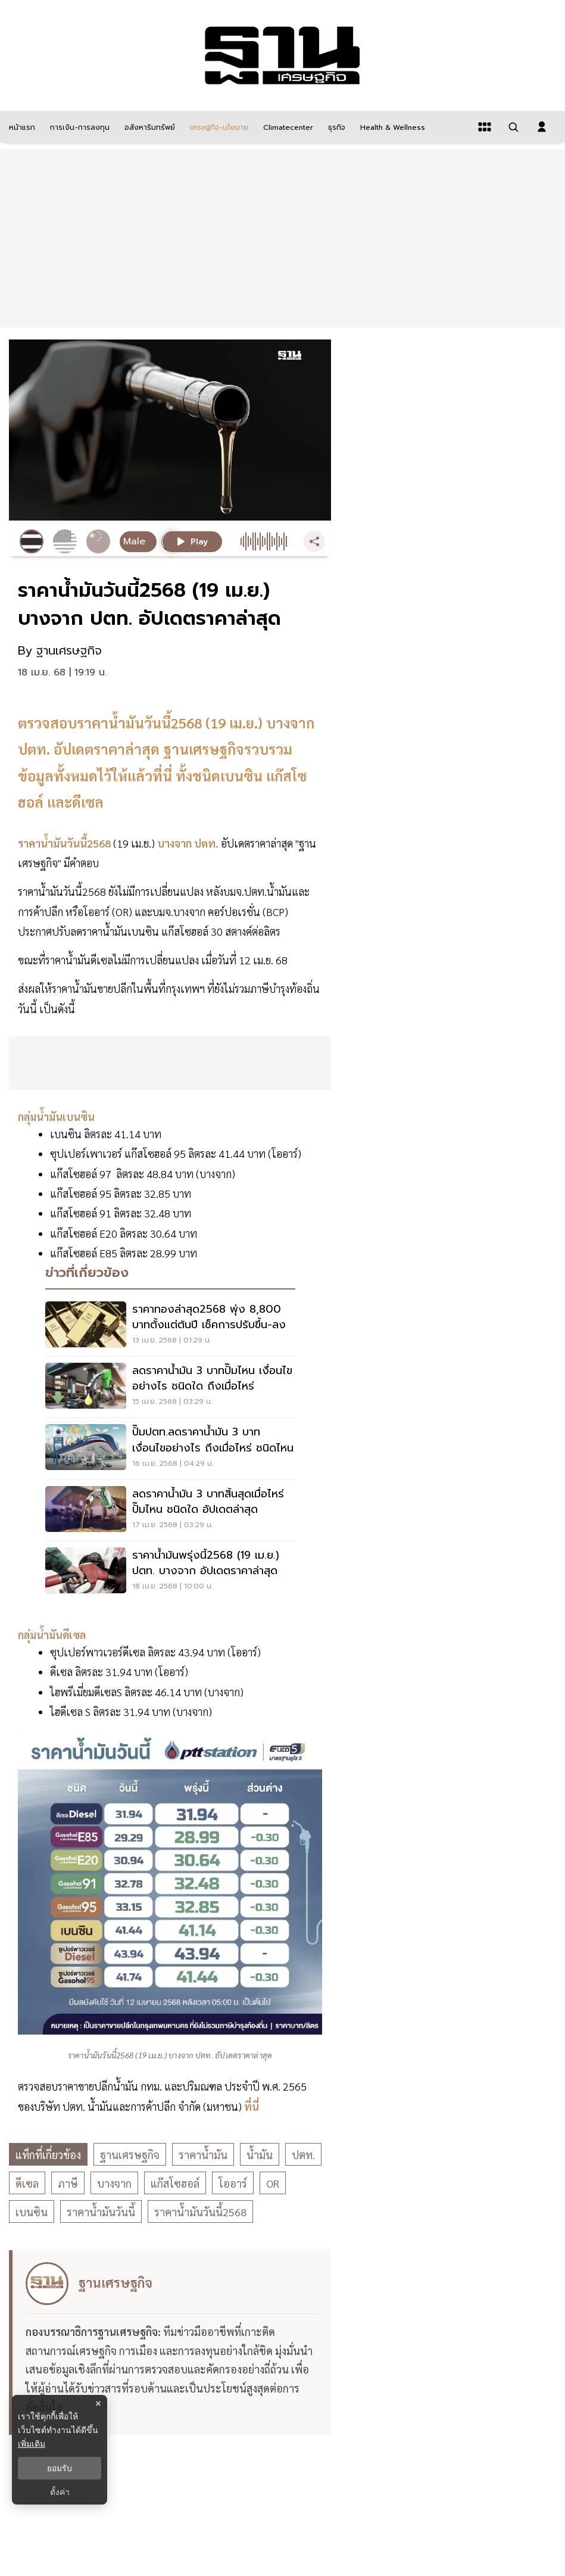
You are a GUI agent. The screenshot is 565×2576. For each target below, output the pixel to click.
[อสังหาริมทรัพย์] (148, 127)
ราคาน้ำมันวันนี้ (101, 2212)
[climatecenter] (286, 127)
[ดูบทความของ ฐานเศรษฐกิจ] (172, 2342)
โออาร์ (232, 2183)
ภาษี (68, 2183)
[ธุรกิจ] (335, 127)
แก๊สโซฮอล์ (175, 2183)
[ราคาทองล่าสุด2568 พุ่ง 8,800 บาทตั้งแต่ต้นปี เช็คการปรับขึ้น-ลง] (170, 1325)
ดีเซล (27, 2183)
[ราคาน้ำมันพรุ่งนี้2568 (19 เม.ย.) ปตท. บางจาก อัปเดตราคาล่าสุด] (170, 1571)
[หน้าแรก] (20, 127)
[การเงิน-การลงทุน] (78, 127)
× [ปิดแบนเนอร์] (98, 2404)
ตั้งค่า (60, 2492)
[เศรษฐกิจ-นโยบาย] (217, 127)
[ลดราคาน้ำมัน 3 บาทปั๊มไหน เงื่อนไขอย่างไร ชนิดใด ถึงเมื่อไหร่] (170, 1387)
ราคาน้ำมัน (203, 2154)
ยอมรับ (59, 2468)
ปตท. (303, 2154)
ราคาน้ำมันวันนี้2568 (200, 2212)
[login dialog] (542, 127)
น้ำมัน (259, 2154)
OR (272, 2183)
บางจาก (114, 2183)
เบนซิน (31, 2212)
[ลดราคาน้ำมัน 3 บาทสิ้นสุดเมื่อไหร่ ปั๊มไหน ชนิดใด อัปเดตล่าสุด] (170, 1510)
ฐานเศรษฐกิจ (130, 2154)
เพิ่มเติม (31, 2444)
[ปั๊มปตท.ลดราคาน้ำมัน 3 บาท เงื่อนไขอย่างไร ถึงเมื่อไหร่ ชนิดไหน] (170, 1448)
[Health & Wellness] (391, 127)
